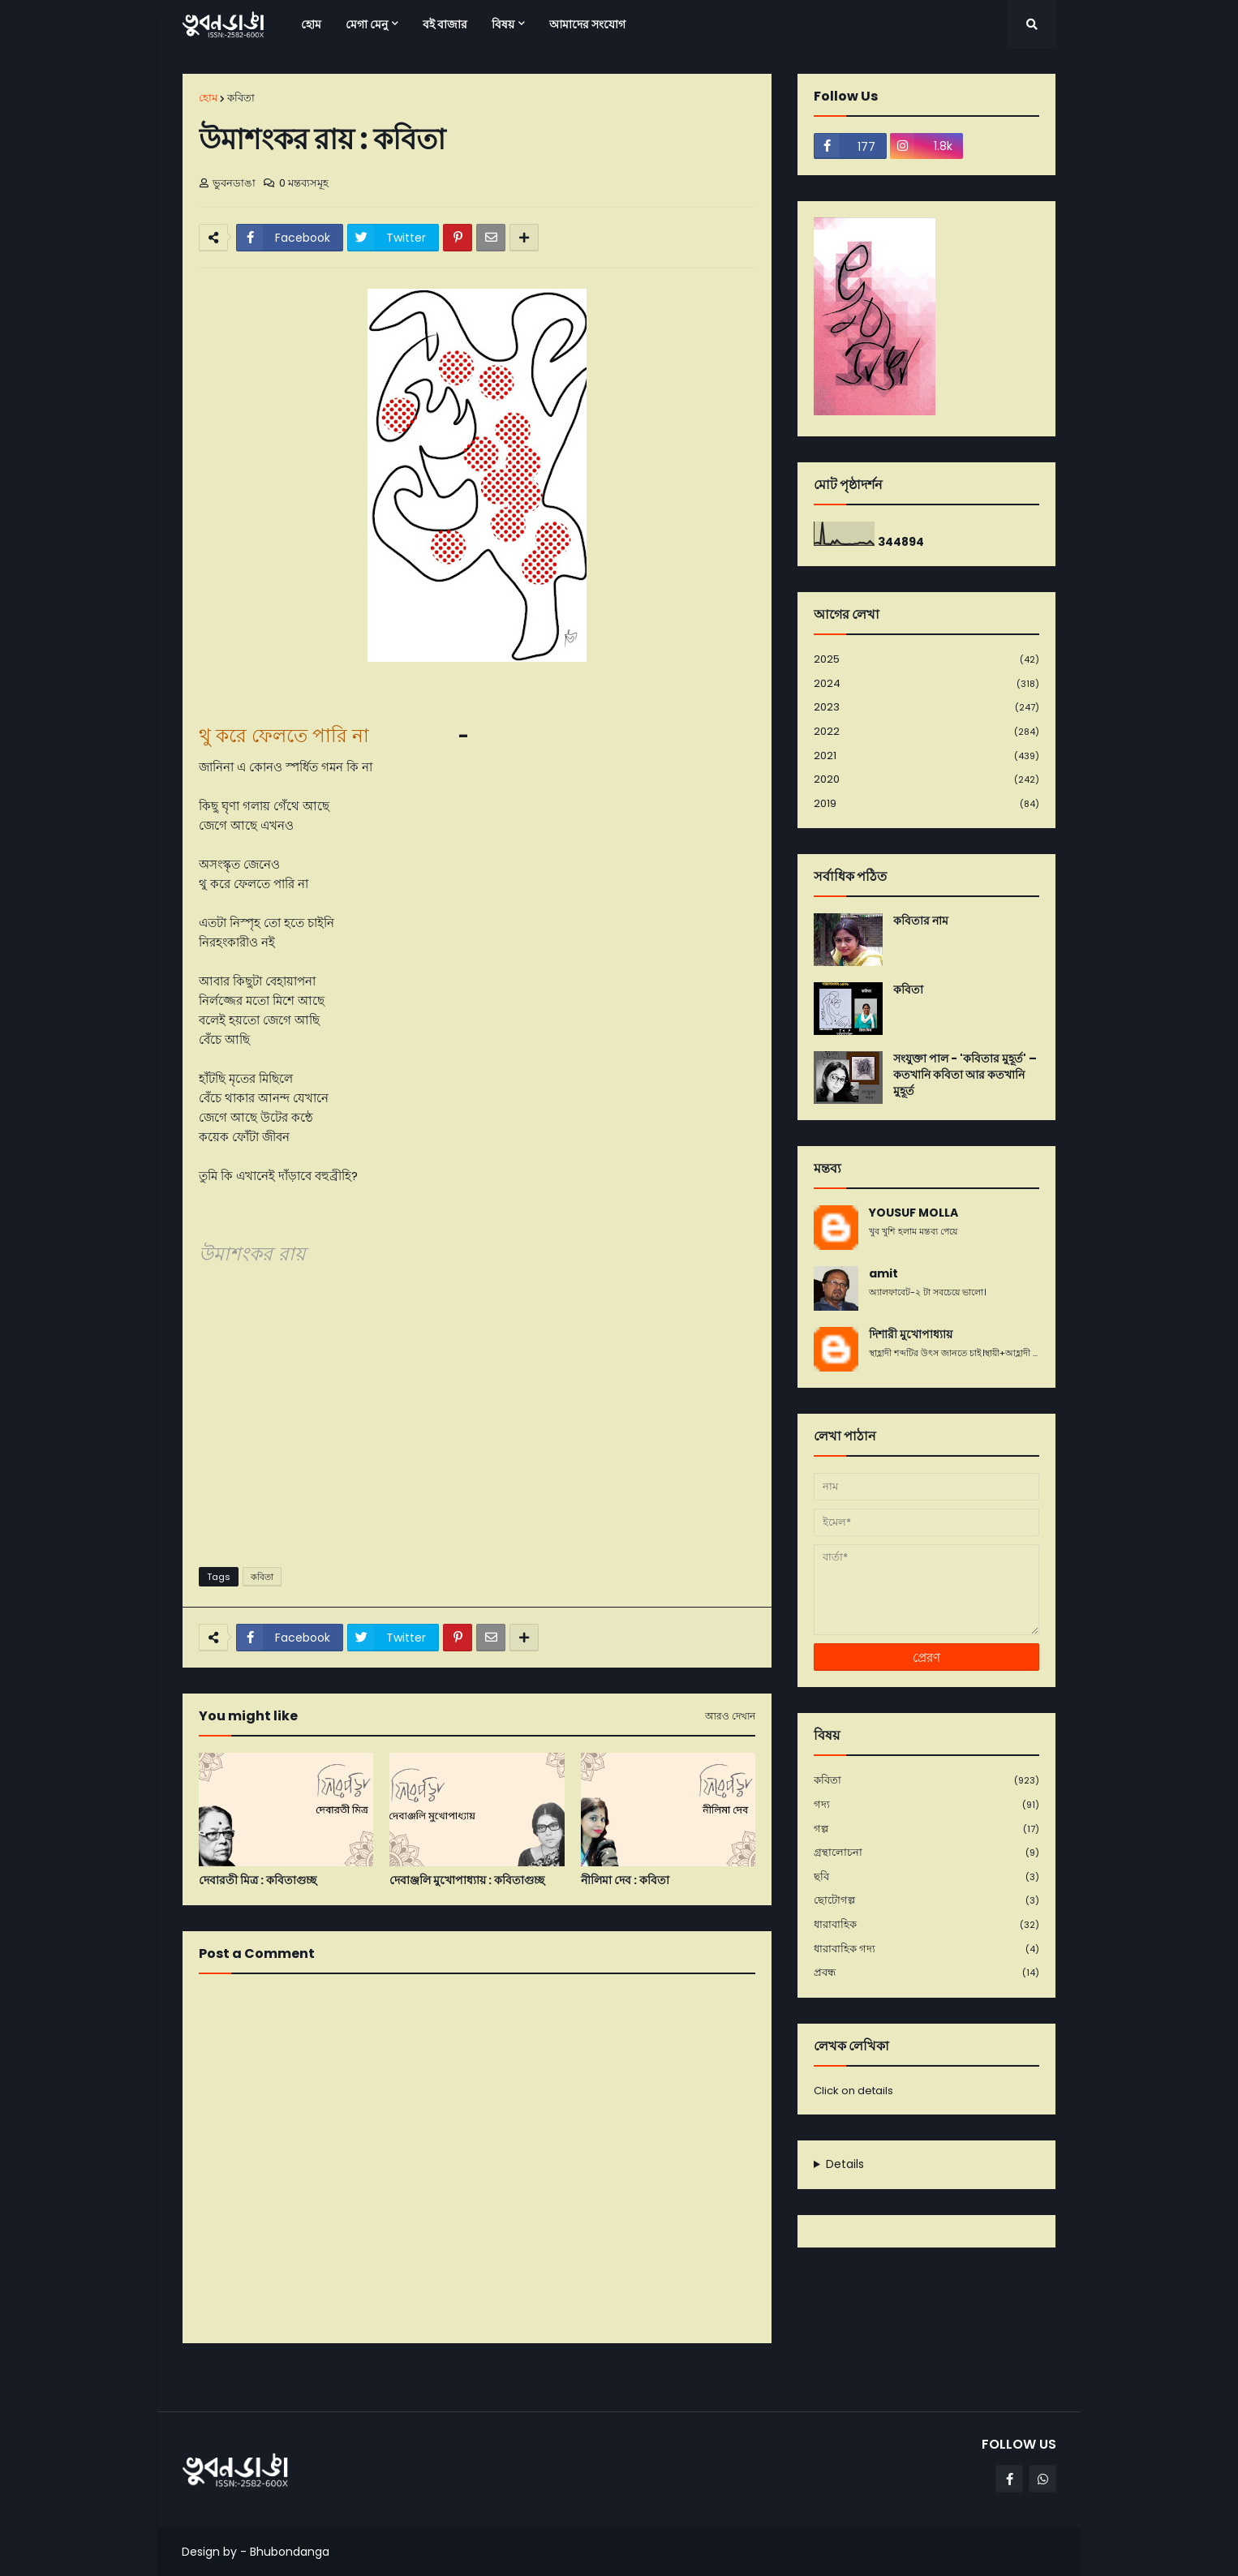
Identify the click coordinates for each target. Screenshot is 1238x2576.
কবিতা (241, 97)
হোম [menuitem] (311, 24)
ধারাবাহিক (926, 1925)
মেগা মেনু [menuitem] (367, 24)
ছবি (926, 1877)
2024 (926, 684)
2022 (926, 732)
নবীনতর (208, 2376)
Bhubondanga (289, 2552)
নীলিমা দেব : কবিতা (625, 1880)
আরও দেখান (730, 1716)
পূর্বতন (750, 2376)
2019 (926, 804)
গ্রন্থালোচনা (926, 1852)
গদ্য (926, 1805)
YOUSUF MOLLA (913, 1213)
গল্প (926, 1829)
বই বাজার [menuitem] (445, 24)
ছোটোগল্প (926, 1900)
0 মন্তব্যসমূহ (304, 183)
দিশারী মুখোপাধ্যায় (910, 1334)
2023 (926, 707)
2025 (926, 659)
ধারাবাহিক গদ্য (926, 1949)
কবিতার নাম (920, 921)
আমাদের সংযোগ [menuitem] (587, 24)
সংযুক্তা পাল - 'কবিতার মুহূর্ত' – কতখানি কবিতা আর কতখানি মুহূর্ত (965, 1074)
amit (883, 1274)
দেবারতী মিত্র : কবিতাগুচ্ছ (257, 1880)
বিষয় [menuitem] (503, 24)
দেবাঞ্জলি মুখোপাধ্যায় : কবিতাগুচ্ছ (466, 1880)
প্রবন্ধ (926, 1972)
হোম (208, 97)
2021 (926, 756)
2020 (926, 779)
